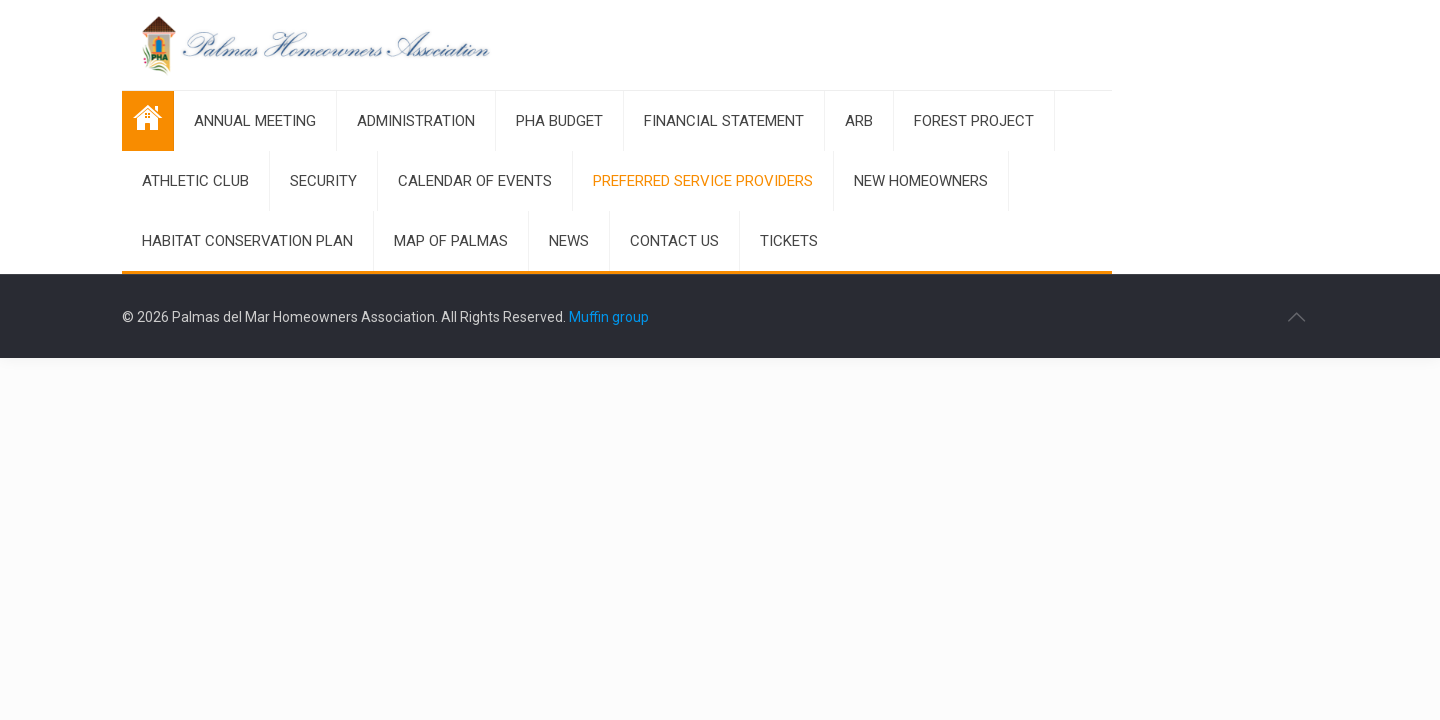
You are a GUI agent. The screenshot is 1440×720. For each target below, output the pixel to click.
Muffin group (609, 317)
